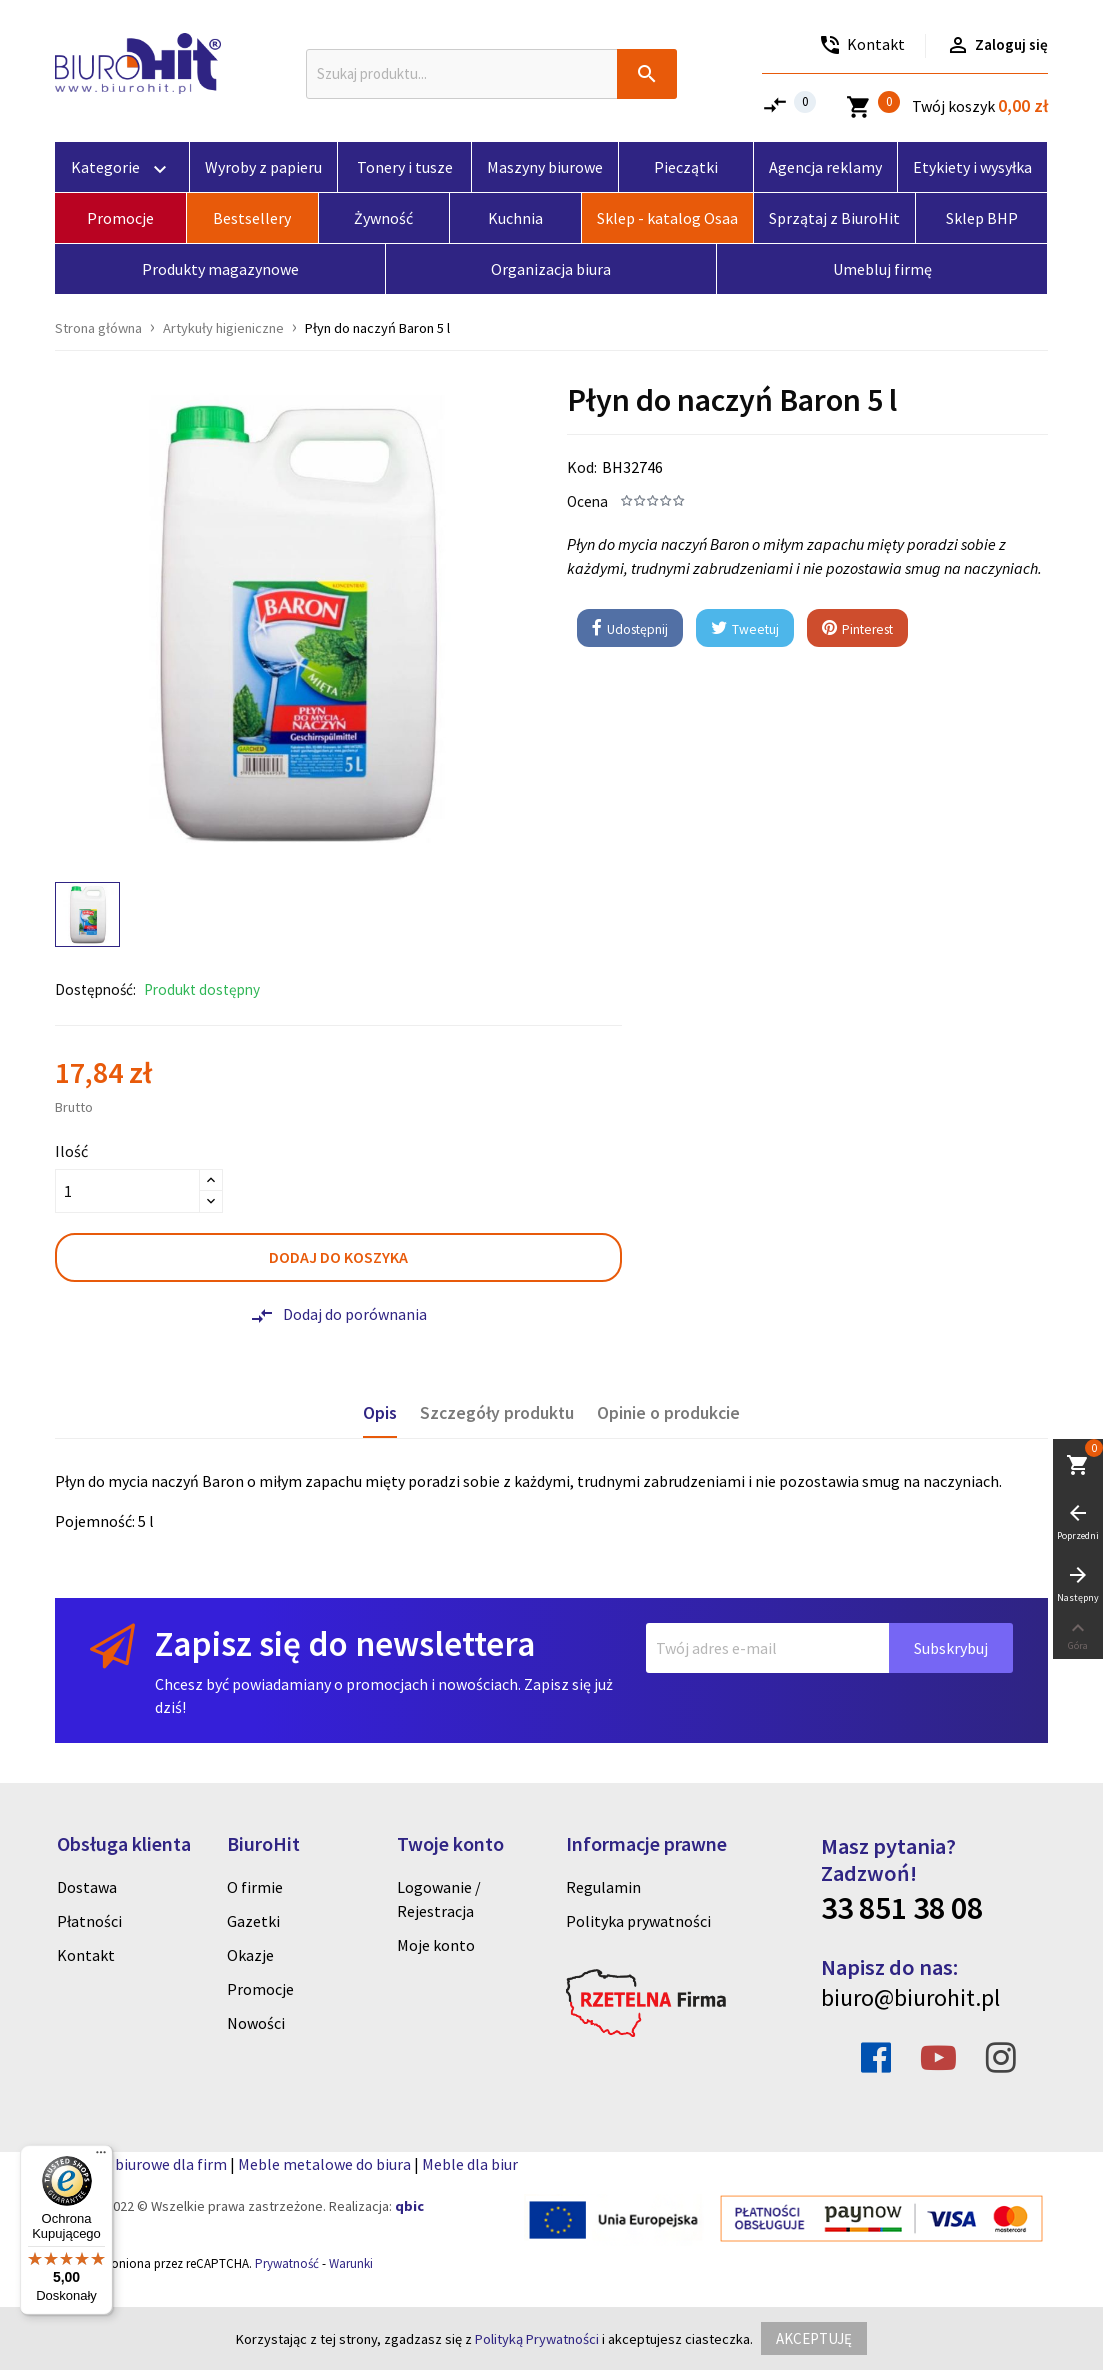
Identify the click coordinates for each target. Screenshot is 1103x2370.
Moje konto (436, 1945)
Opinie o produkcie (668, 1413)
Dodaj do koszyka (338, 1257)
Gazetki (253, 1921)
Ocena (587, 501)
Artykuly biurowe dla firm (141, 2164)
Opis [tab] (380, 1413)
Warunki (351, 2263)
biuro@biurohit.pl (910, 1997)
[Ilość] (127, 1191)
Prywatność (287, 2263)
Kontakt (86, 1955)
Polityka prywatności (638, 1921)
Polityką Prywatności (537, 2339)
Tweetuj (745, 629)
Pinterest (857, 629)
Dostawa (87, 1887)
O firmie (255, 1887)
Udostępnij (630, 629)
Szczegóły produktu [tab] (497, 1413)
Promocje (260, 1989)
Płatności (89, 1921)
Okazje (250, 1955)
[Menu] (101, 2157)
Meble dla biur (470, 2164)
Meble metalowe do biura (324, 2164)
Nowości (256, 2023)
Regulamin (603, 1887)
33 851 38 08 (902, 1908)
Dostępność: (95, 989)
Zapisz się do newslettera (345, 1643)
